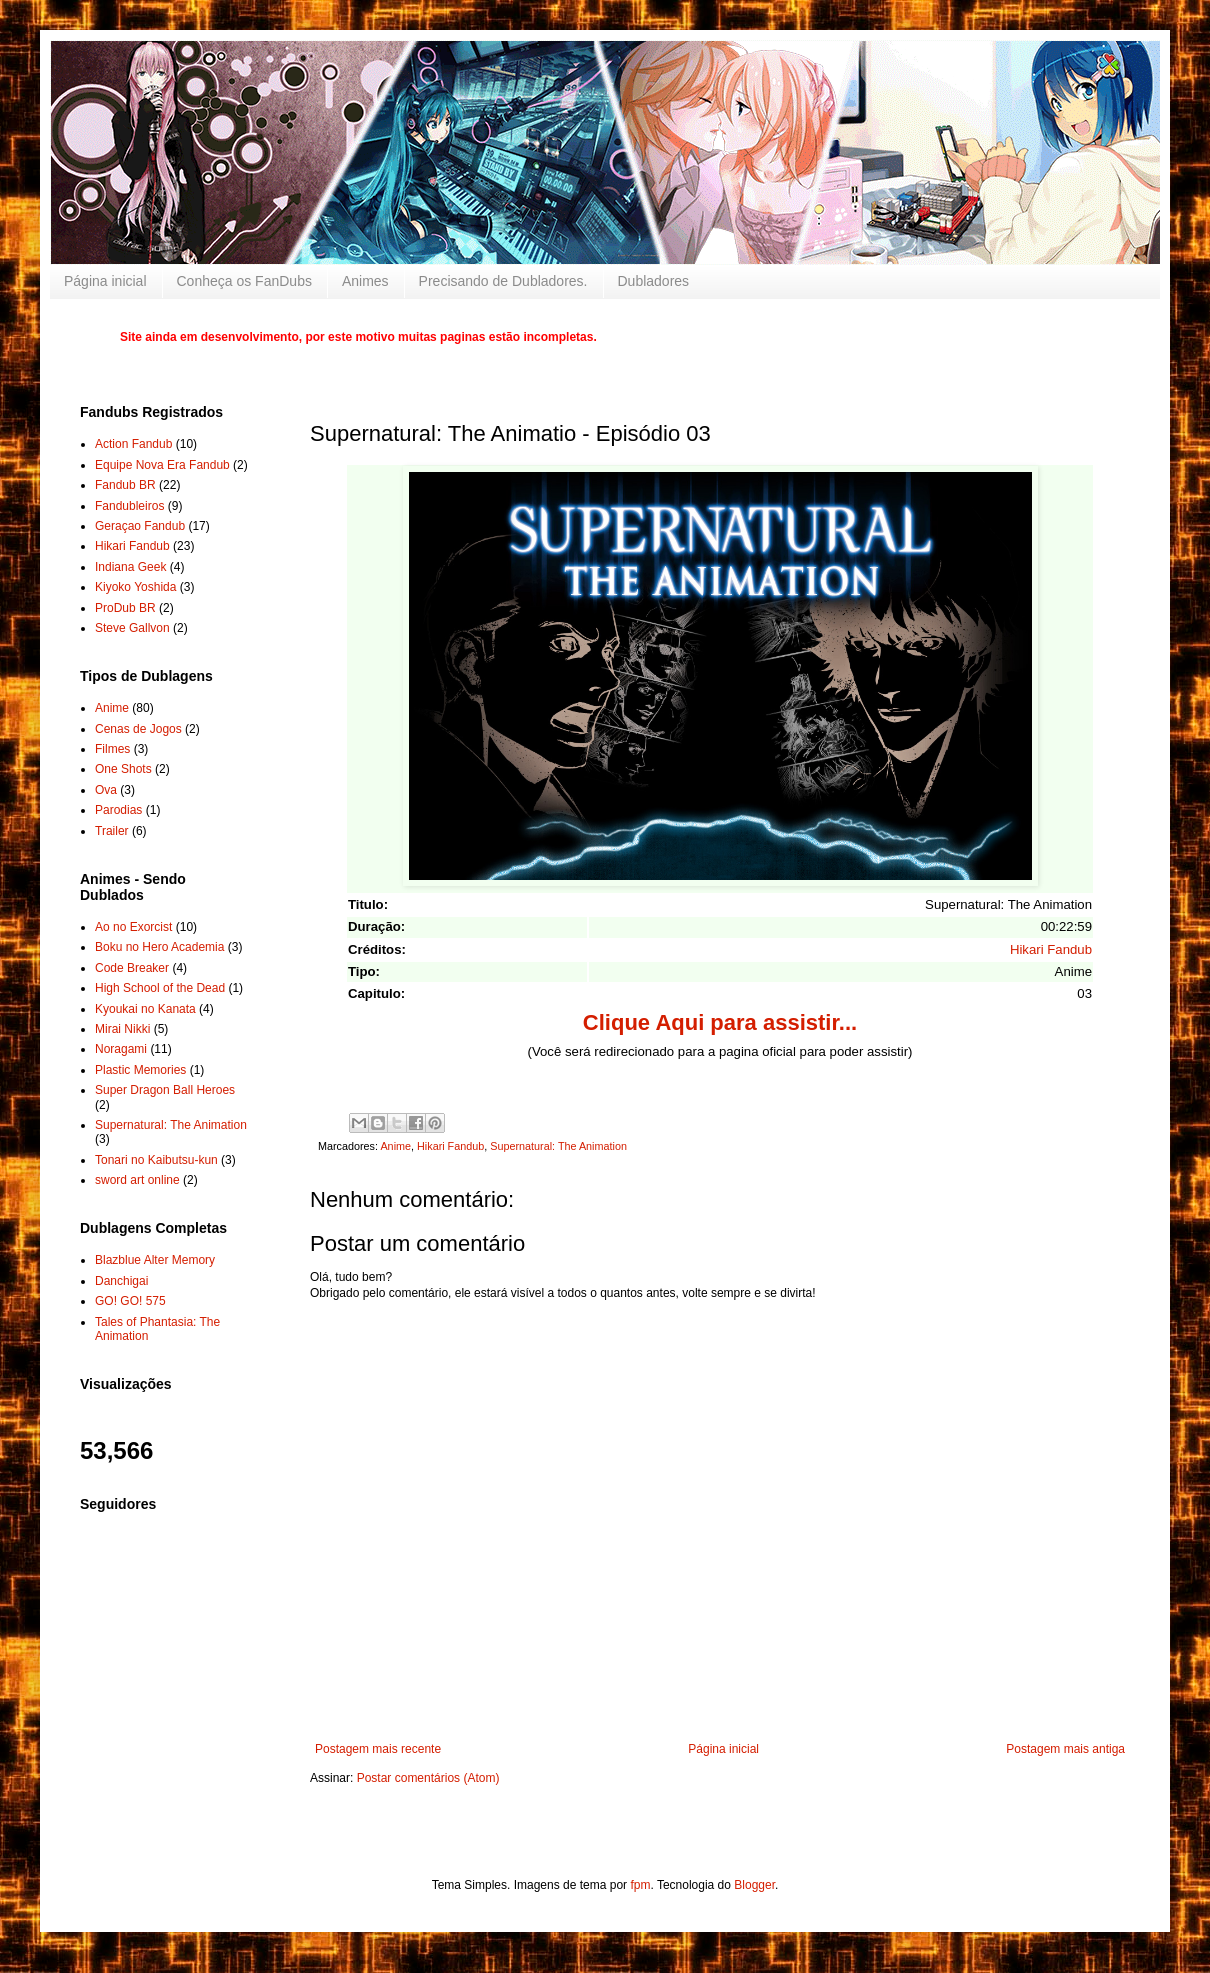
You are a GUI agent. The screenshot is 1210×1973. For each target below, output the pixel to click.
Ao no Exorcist (133, 927)
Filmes (112, 749)
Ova (106, 790)
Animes (365, 281)
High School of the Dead (160, 988)
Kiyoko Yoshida (135, 587)
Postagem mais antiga (1065, 1749)
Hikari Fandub (1051, 949)
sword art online (137, 1180)
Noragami (121, 1049)
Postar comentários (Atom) (428, 1778)
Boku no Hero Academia (159, 947)
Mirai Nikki (122, 1029)
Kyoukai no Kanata (145, 1009)
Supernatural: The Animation (558, 1146)
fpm (640, 1885)
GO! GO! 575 (130, 1301)
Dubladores (654, 281)
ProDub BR (125, 608)
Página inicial (105, 281)
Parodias (118, 810)
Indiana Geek (130, 567)
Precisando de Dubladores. (503, 281)
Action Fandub (133, 444)
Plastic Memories (140, 1070)
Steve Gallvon (132, 628)
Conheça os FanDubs (244, 281)
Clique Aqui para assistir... (720, 1022)
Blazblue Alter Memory (155, 1260)
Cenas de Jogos (138, 729)
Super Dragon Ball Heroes (165, 1090)
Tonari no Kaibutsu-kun (156, 1160)
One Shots (123, 769)
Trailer (112, 831)
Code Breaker (132, 968)
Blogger (754, 1885)
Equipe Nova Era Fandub (162, 465)
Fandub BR (125, 485)
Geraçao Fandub (140, 526)
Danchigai (121, 1281)
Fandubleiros (129, 506)
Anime (395, 1146)
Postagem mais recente (378, 1749)
